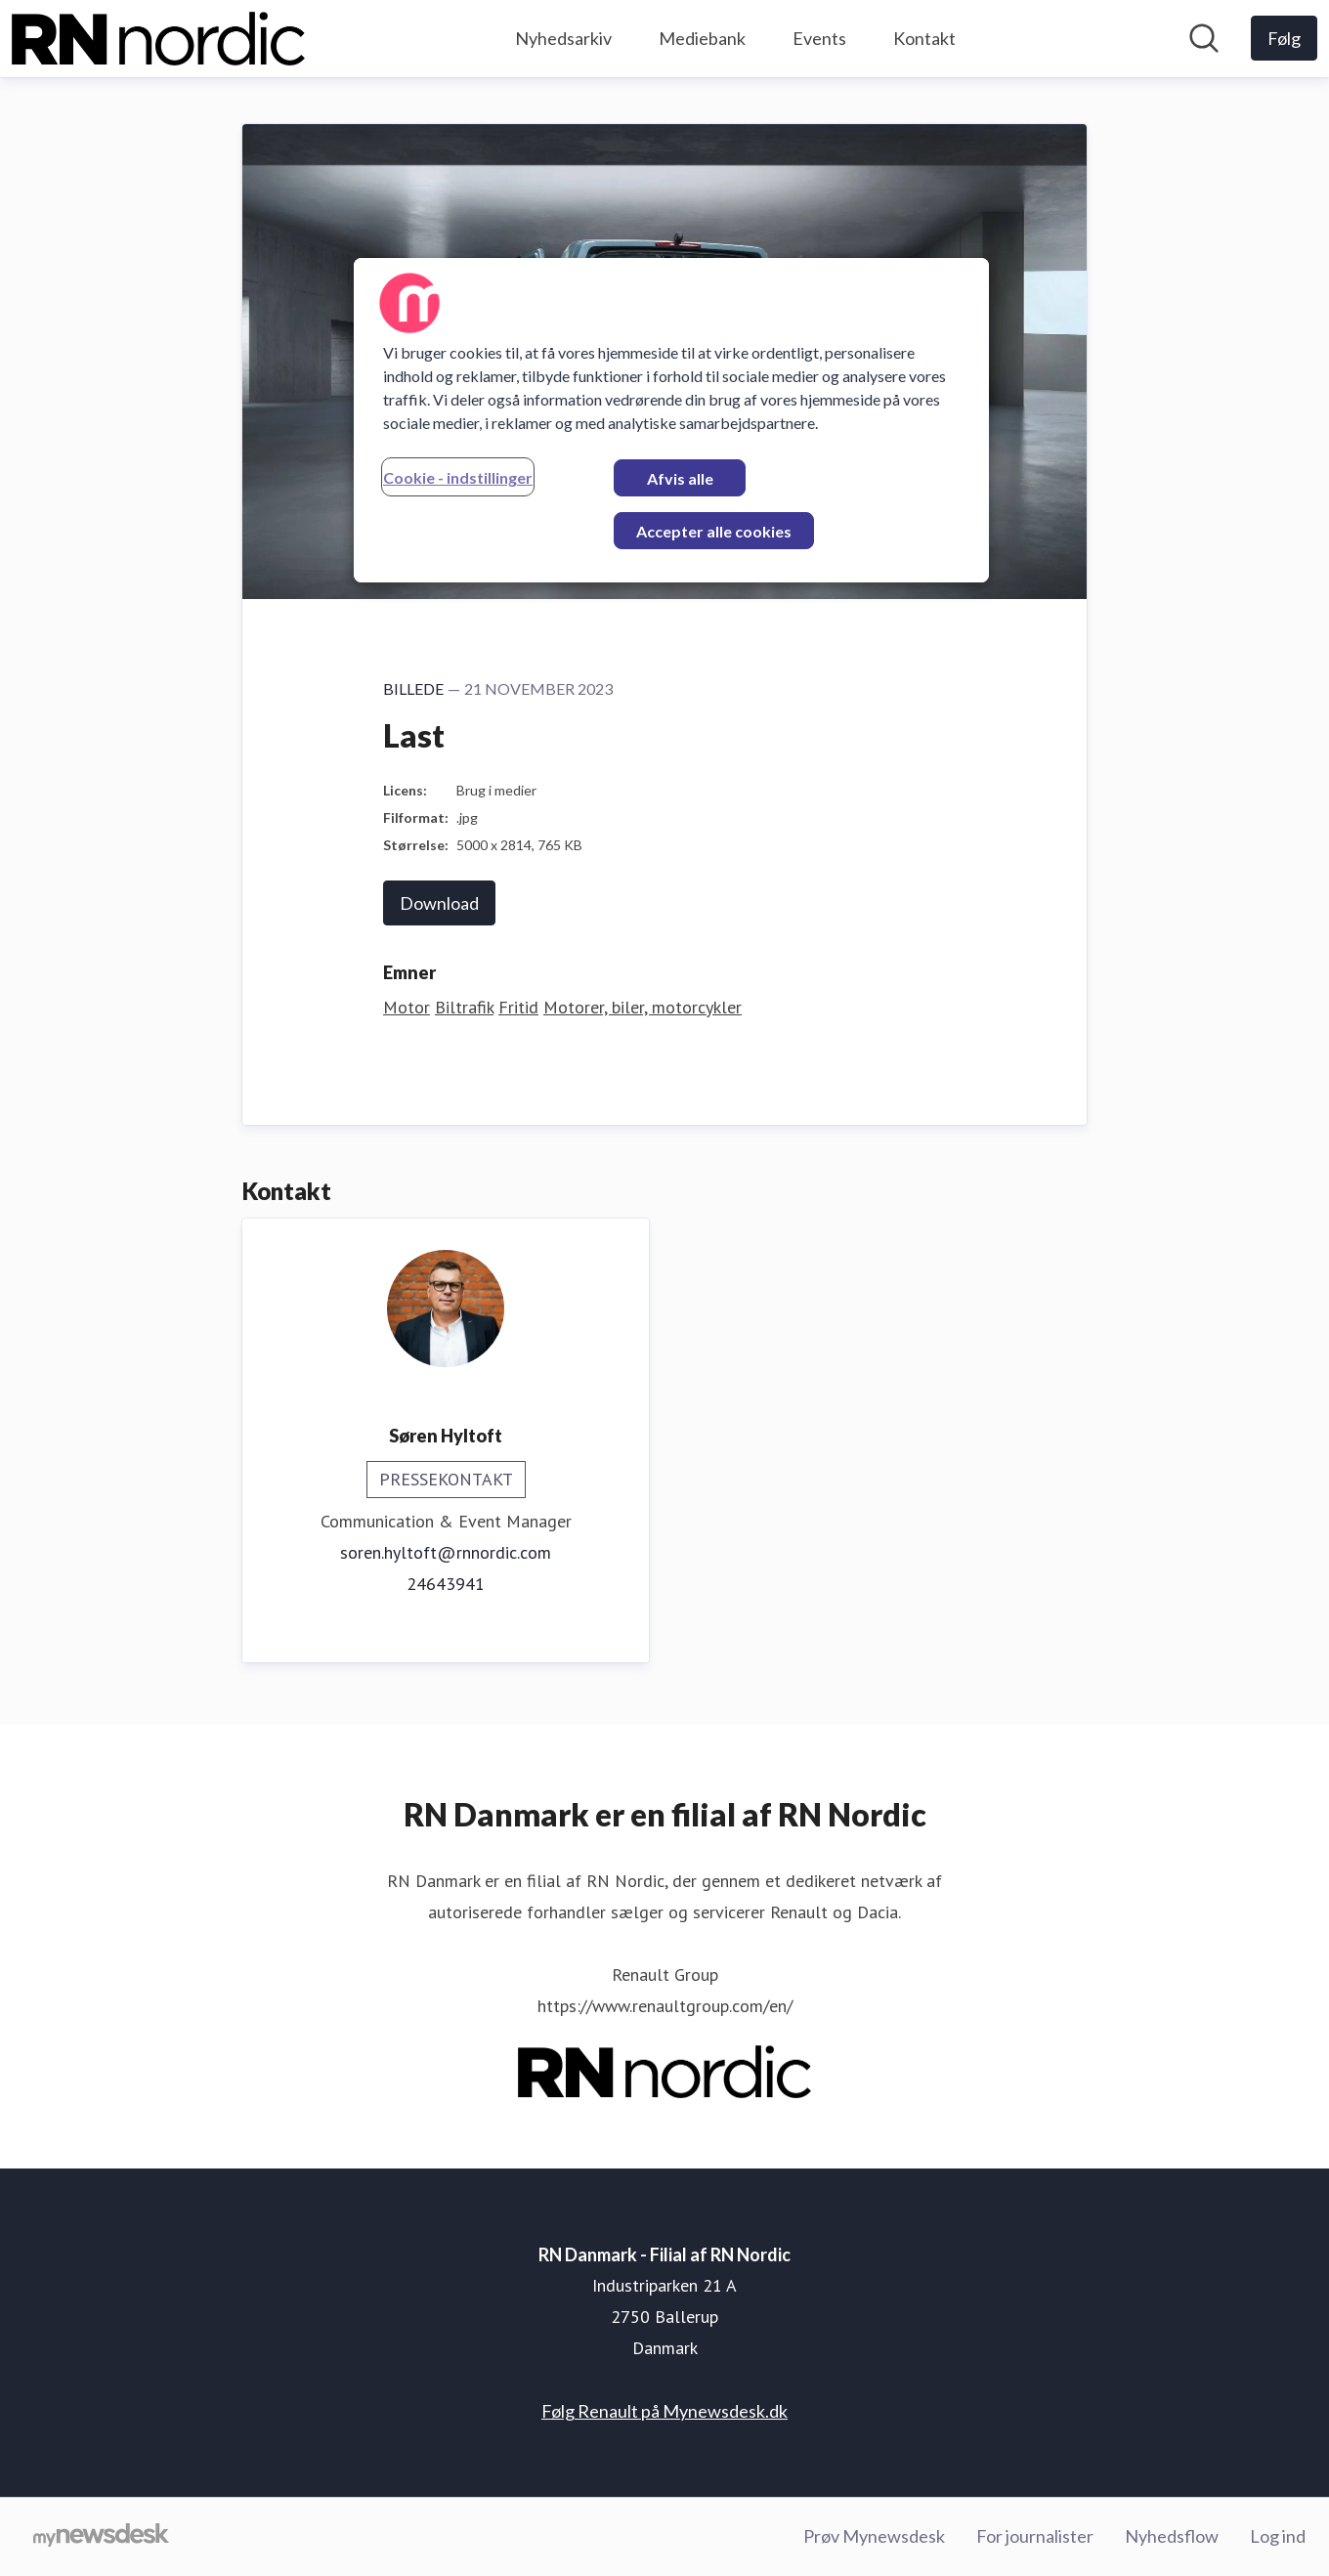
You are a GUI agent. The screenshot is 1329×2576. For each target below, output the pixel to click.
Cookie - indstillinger (458, 477)
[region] (671, 420)
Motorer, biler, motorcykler (642, 1007)
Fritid (518, 1007)
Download (439, 903)
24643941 (446, 1583)
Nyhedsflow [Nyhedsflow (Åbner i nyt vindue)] (1172, 2536)
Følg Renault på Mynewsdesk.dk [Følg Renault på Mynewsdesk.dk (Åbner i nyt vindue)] (664, 2411)
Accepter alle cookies (714, 531)
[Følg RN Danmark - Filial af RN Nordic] (1284, 38)
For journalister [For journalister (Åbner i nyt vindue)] (1034, 2536)
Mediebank (702, 38)
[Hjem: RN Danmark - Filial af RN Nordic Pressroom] (158, 38)
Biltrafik (464, 1007)
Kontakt (924, 38)
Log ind (1278, 2536)
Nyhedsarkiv (563, 38)
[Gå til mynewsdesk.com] (101, 2537)
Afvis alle (680, 478)
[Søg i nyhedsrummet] (1204, 38)
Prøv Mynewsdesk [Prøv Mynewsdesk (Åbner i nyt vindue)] (874, 2536)
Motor (406, 1007)
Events (819, 38)
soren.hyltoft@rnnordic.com (445, 1552)
